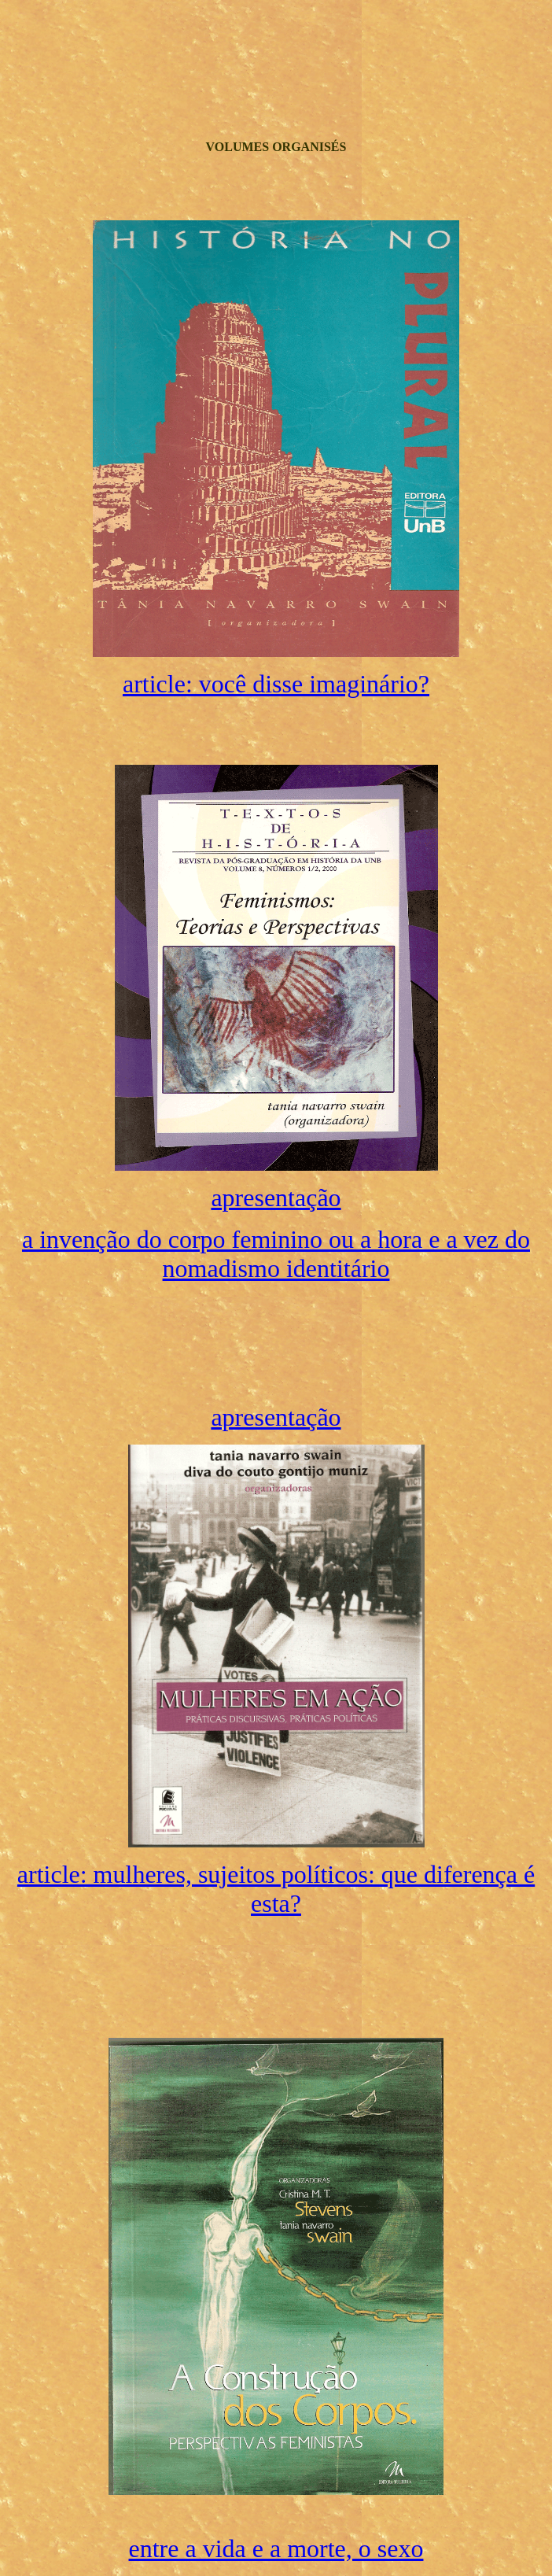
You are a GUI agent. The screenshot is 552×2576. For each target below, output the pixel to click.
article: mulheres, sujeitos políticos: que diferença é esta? (276, 1888)
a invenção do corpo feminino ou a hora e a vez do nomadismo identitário (276, 1253)
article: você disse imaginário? (276, 684)
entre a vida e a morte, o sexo (276, 2548)
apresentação (275, 1197)
